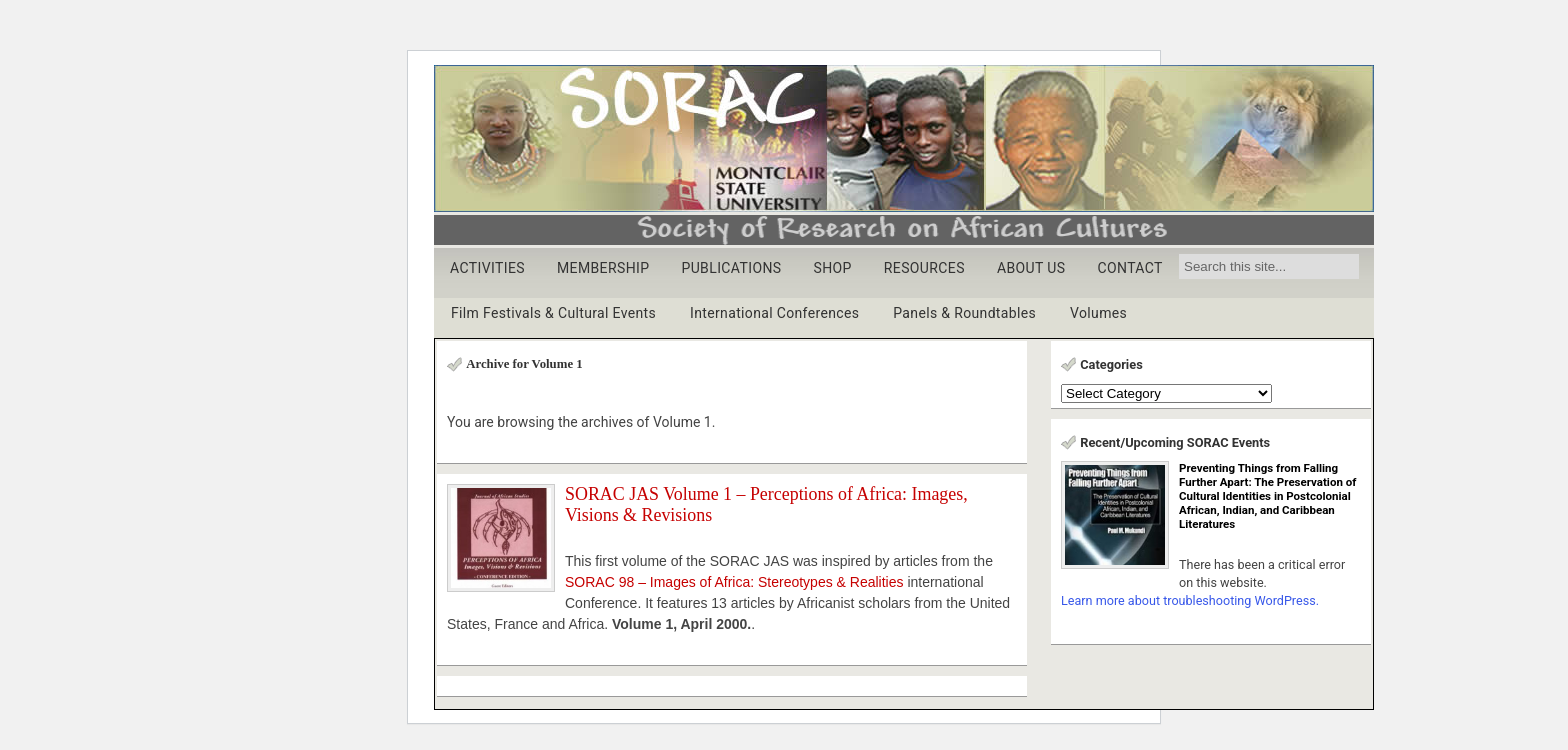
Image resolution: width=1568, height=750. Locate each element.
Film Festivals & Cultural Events (553, 313)
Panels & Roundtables (964, 313)
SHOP (832, 268)
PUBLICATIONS (731, 268)
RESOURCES (924, 268)
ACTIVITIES (487, 268)
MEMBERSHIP (603, 268)
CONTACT (1129, 268)
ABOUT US (1031, 268)
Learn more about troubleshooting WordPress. (1190, 600)
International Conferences (774, 313)
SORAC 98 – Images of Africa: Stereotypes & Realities (734, 582)
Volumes (1098, 313)
